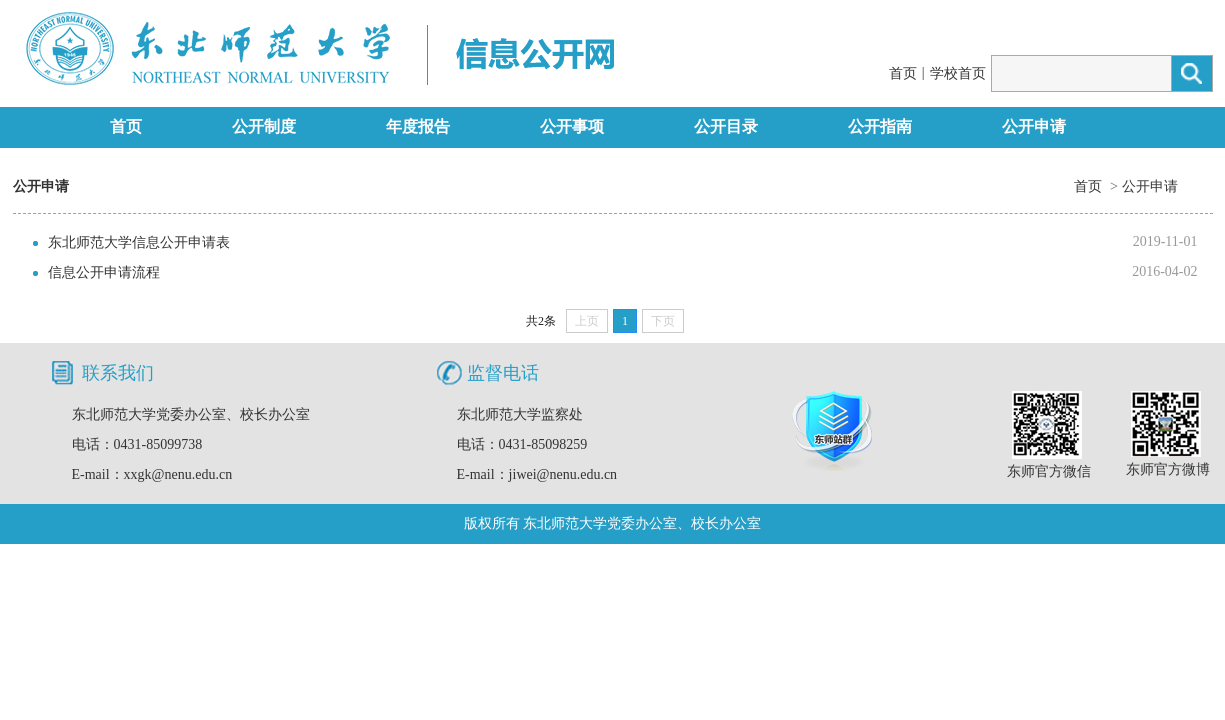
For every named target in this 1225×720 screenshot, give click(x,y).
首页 (903, 73)
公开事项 (572, 126)
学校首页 (958, 73)
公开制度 (264, 126)
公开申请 (1034, 126)
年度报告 (418, 126)
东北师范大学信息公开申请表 (139, 242)
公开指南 (880, 126)
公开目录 (726, 126)
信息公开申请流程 (104, 272)
